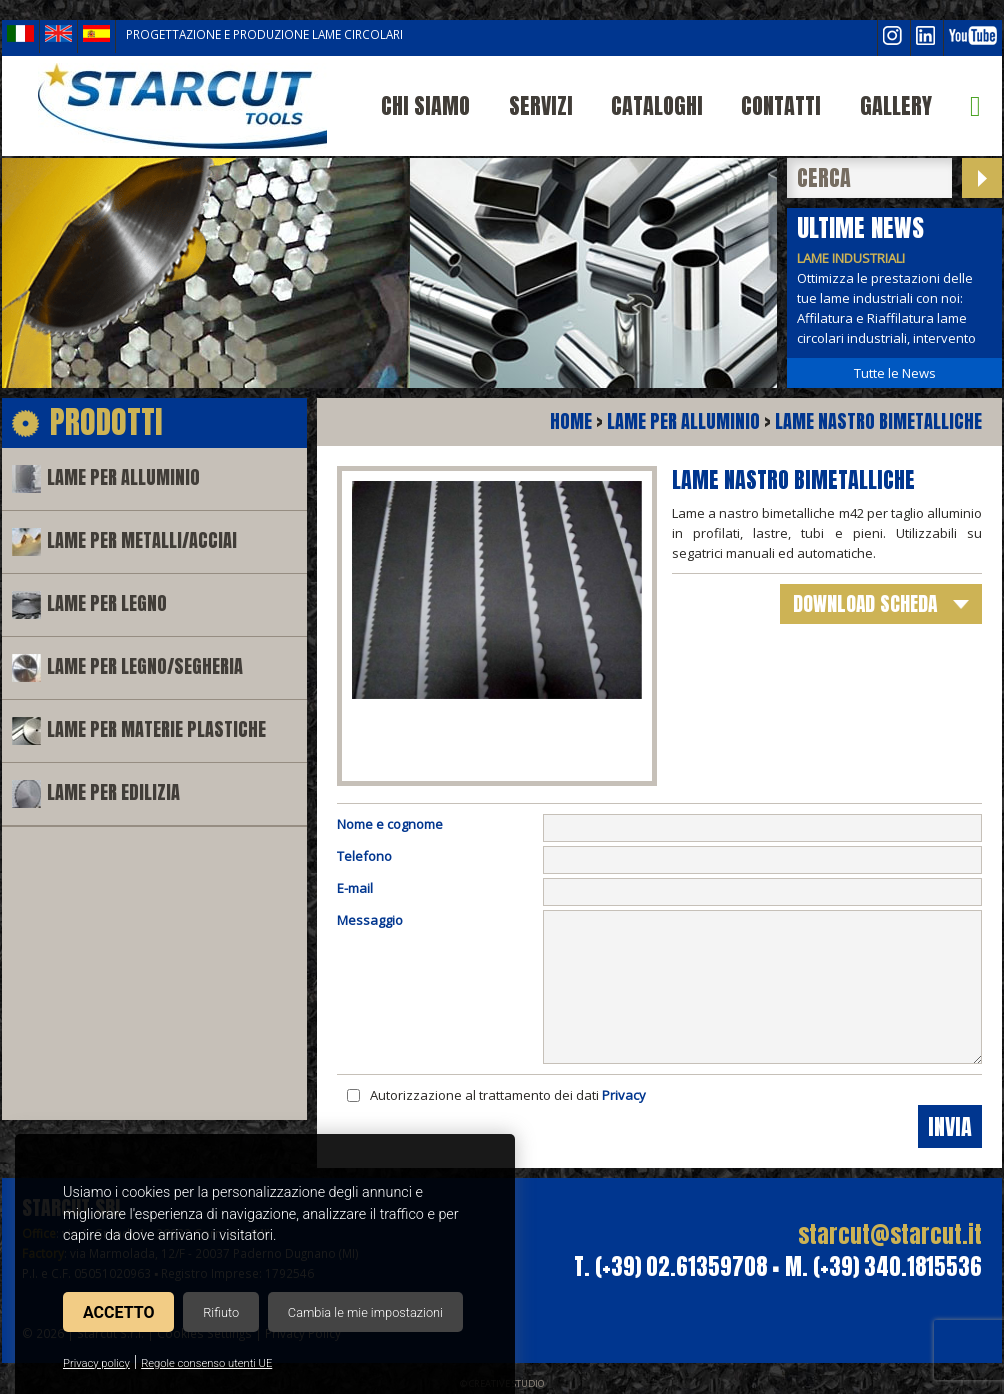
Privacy (624, 1095)
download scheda (865, 603)
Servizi (541, 105)
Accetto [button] (118, 1312)
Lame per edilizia (113, 792)
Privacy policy (96, 1363)
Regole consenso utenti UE (206, 1363)
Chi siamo (425, 105)
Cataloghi (657, 105)
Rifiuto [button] (221, 1312)
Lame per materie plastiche (156, 729)
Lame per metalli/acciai (142, 540)
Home (571, 421)
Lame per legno (107, 603)
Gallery (896, 105)
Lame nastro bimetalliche (878, 421)
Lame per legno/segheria (145, 666)
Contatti (781, 105)
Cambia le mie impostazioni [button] (365, 1312)
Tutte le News (895, 373)
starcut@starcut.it (890, 1234)
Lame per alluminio (123, 477)
